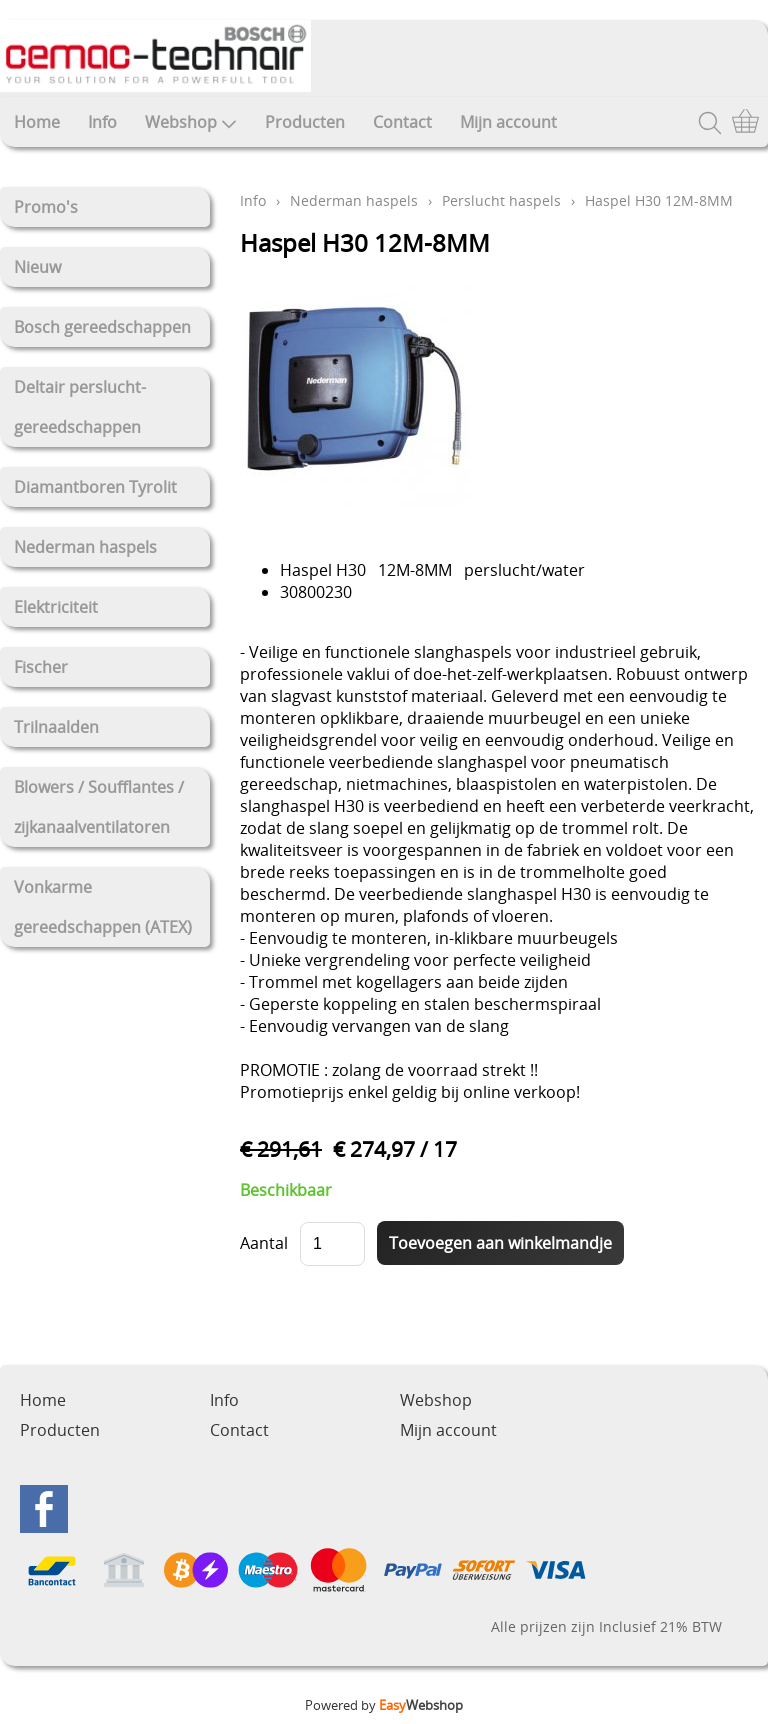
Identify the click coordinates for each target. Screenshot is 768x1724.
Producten (305, 122)
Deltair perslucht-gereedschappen (80, 407)
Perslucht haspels (501, 200)
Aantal (264, 1243)
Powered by (384, 1705)
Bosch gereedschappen (102, 327)
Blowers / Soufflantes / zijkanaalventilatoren (99, 807)
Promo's (46, 207)
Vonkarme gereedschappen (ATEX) (103, 907)
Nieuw (37, 267)
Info (102, 122)
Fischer (41, 667)
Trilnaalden (56, 727)
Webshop (191, 122)
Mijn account (508, 122)
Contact (402, 122)
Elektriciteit (56, 607)
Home (37, 122)
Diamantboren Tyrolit (95, 487)
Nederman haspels (85, 547)
